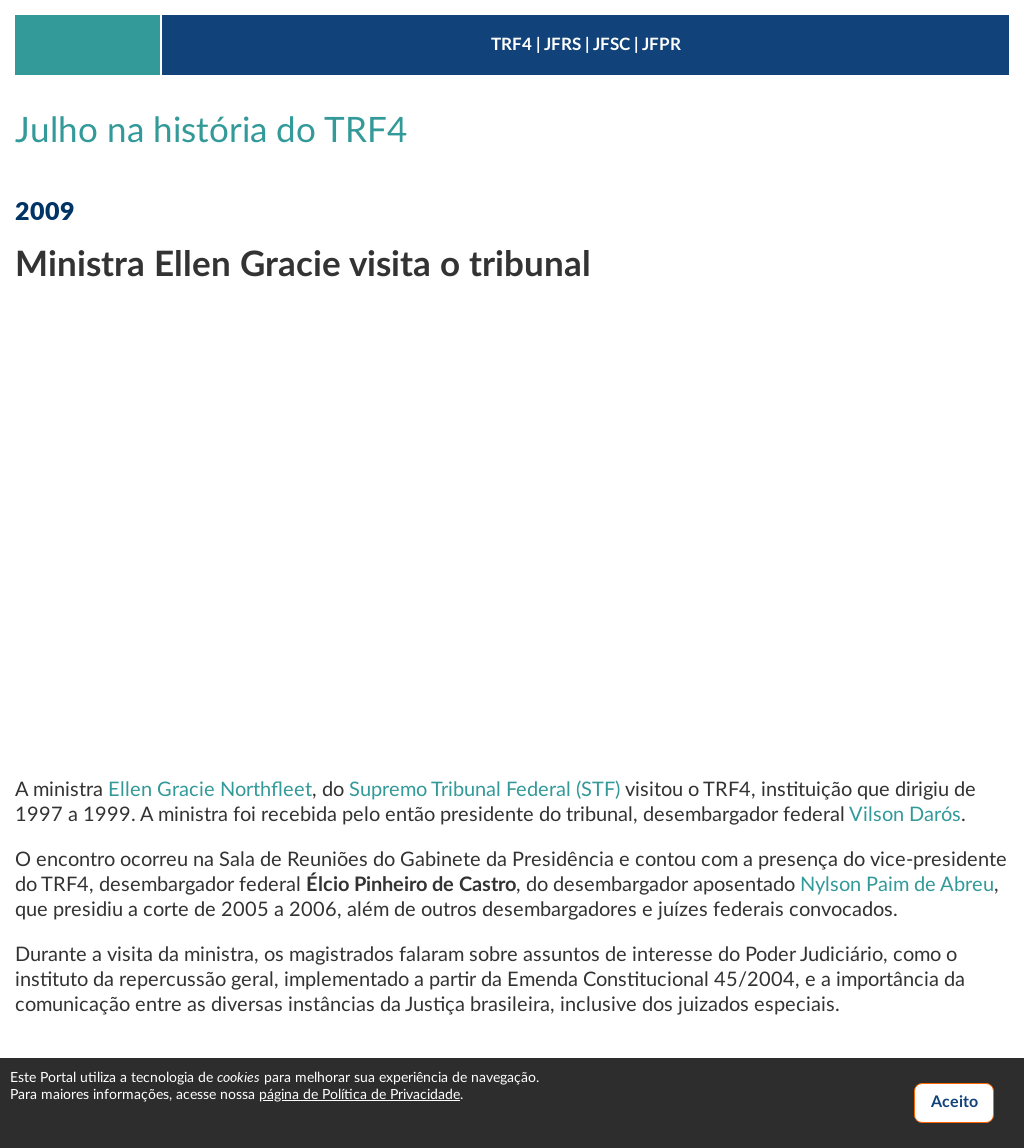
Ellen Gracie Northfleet (210, 790)
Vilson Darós (905, 815)
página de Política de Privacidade (359, 1095)
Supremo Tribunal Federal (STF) (484, 790)
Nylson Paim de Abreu (897, 885)
